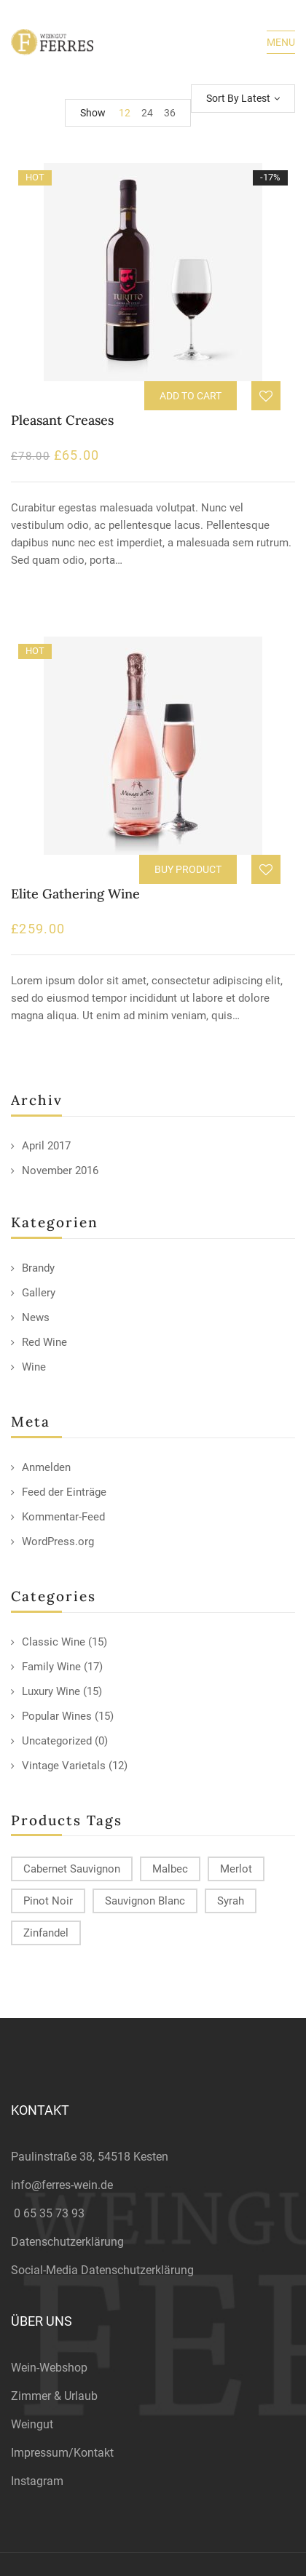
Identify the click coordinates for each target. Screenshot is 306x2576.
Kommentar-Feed (63, 1516)
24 (147, 113)
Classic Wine (53, 1641)
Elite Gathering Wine (75, 893)
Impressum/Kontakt (62, 2453)
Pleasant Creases (62, 420)
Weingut (32, 2424)
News (36, 1317)
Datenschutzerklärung (67, 2242)
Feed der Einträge (64, 1492)
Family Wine (51, 1666)
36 (170, 113)
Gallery (38, 1292)
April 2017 (46, 1145)
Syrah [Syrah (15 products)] (230, 1900)
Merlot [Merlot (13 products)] (236, 1868)
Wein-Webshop (49, 2367)
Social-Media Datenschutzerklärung (102, 2270)
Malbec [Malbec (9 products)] (170, 1868)
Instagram (37, 2481)
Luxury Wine (51, 1691)
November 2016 (60, 1170)
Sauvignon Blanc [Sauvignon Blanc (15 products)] (145, 1900)
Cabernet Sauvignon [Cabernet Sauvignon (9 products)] (71, 1868)
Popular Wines (57, 1716)
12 (124, 113)
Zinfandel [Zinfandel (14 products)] (45, 1932)
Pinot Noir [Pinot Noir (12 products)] (48, 1900)
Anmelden (46, 1467)
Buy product (187, 869)
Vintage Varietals (64, 1765)
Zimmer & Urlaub (54, 2396)
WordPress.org (58, 1541)
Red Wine (44, 1342)
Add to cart (190, 396)
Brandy (38, 1268)
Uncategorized (57, 1740)
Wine (34, 1366)
